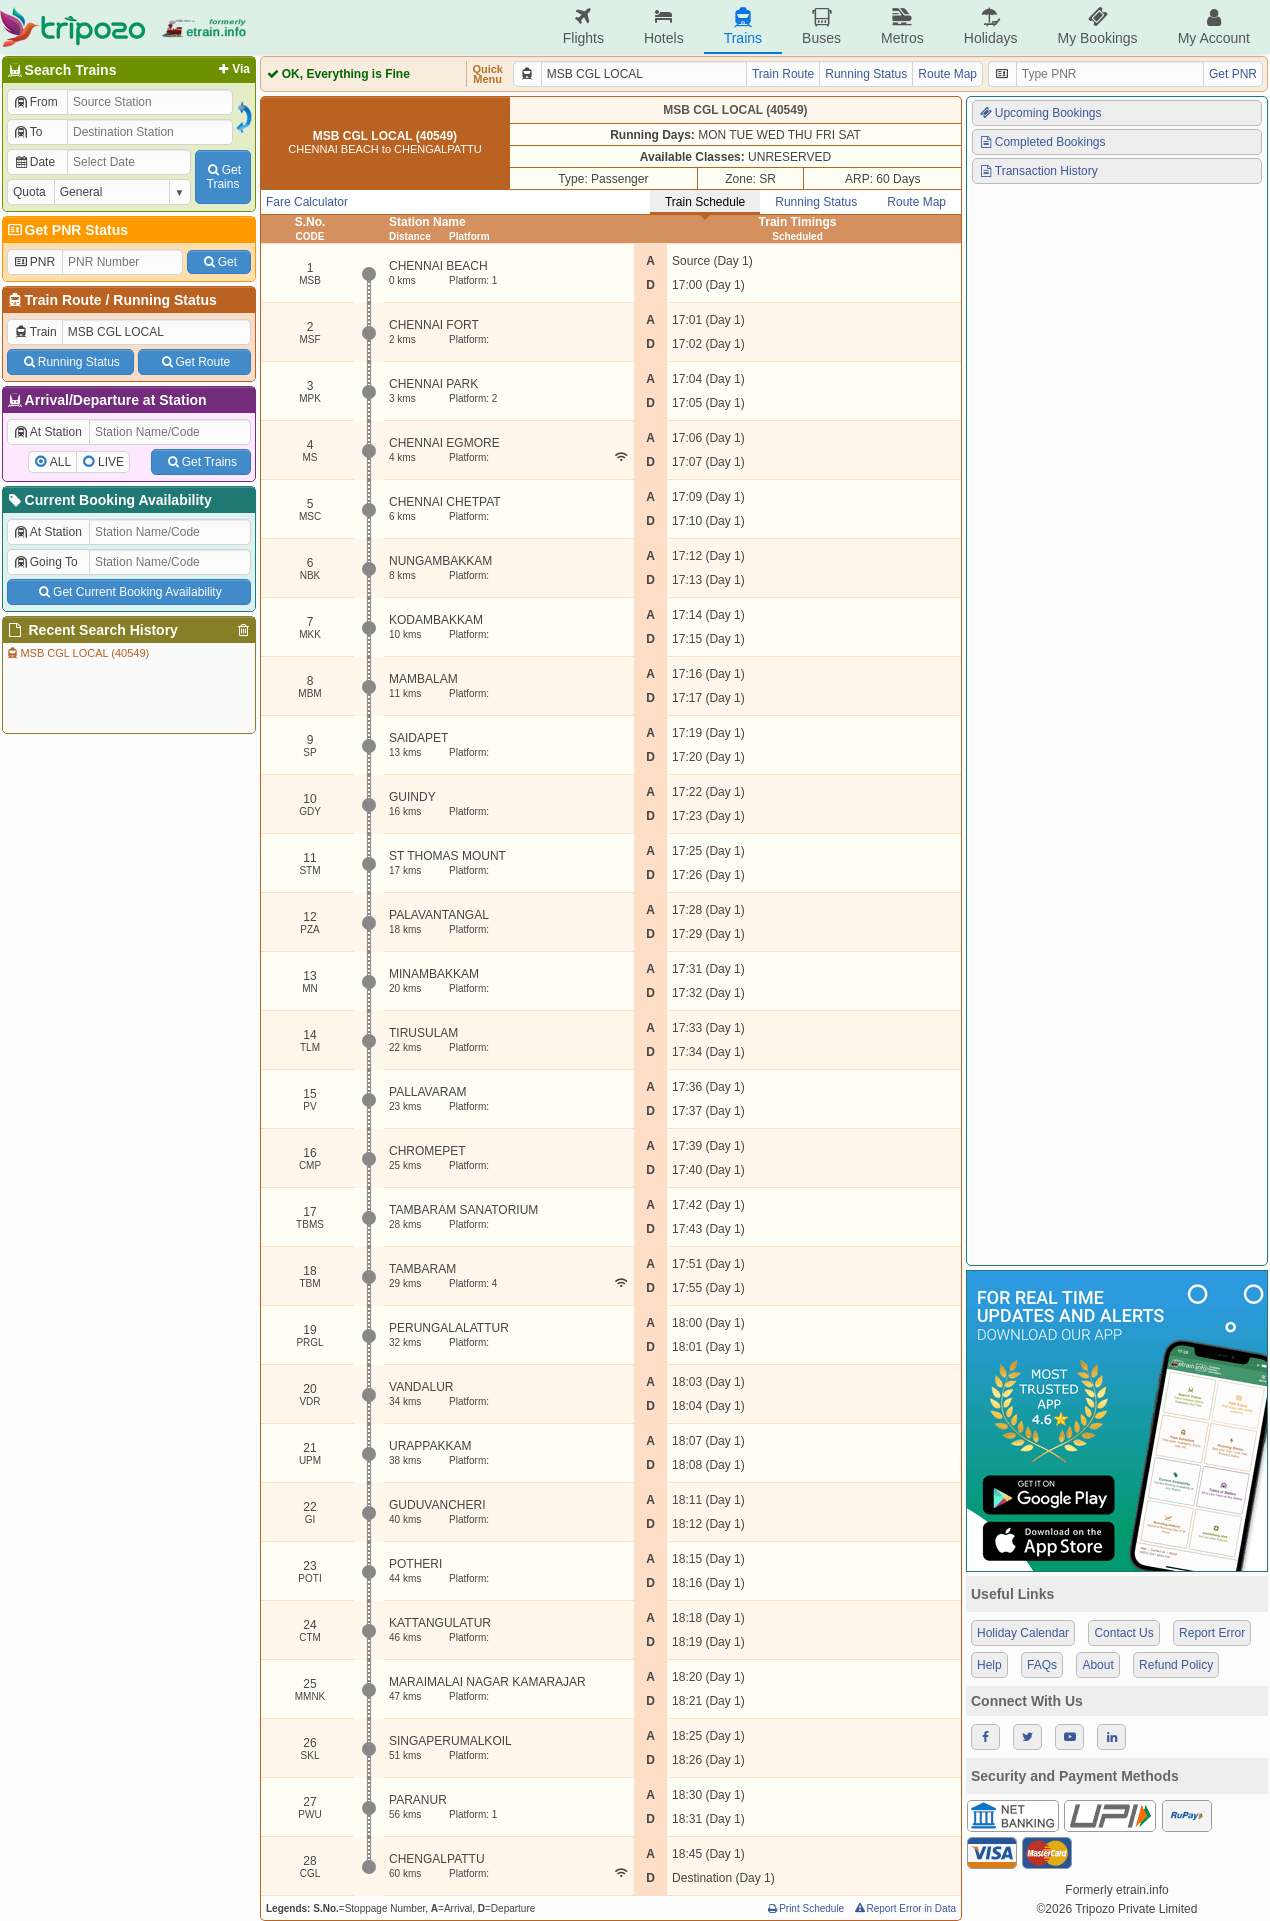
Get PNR (1233, 74)
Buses (821, 26)
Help (989, 1665)
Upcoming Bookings (1040, 113)
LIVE (111, 462)
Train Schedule (705, 202)
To (27, 132)
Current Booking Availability (108, 500)
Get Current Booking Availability (128, 592)
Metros (902, 26)
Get (219, 262)
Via (232, 69)
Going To (45, 562)
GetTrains (223, 177)
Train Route (63, 300)
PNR (34, 262)
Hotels (664, 26)
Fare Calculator (307, 202)
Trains (743, 26)
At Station (47, 432)
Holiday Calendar (1023, 1633)
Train (35, 332)
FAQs (1042, 1665)
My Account (1214, 26)
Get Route (194, 362)
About (1097, 1665)
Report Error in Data (904, 1908)
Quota (29, 192)
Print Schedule (804, 1908)
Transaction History (1038, 171)
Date (34, 162)
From (35, 102)
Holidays (991, 26)
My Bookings (1097, 26)
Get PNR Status (66, 230)
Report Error (1212, 1633)
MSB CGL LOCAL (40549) (77, 653)
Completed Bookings (1042, 142)
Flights (583, 26)
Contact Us (1123, 1633)
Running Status (164, 300)
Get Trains (201, 462)
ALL (60, 462)
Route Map (947, 74)
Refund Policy (1176, 1665)
